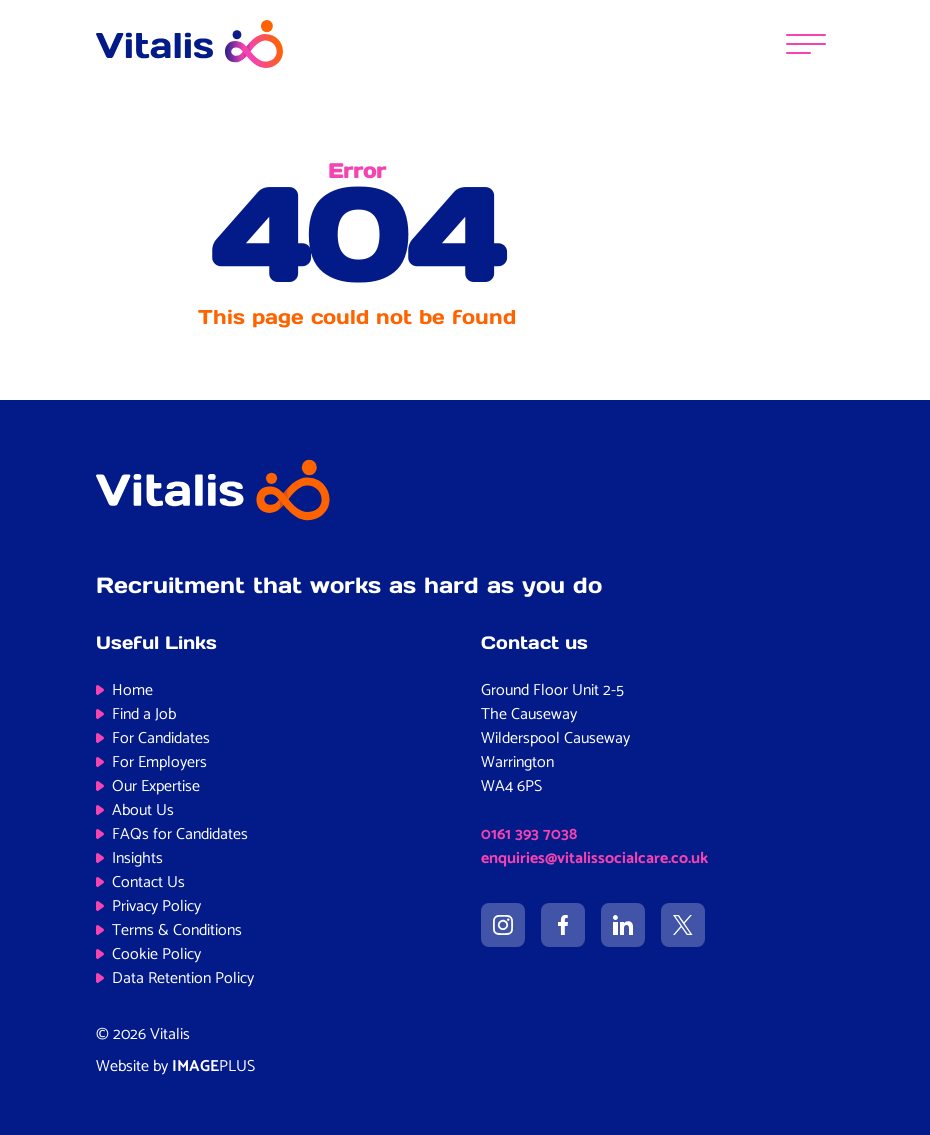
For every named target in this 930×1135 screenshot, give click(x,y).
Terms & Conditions (177, 930)
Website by (175, 1066)
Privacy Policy (156, 906)
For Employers (159, 762)
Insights (137, 858)
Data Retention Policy (183, 978)
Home (132, 690)
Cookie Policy (156, 954)
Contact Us (148, 882)
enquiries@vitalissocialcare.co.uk (594, 858)
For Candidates (161, 738)
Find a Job (144, 714)
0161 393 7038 (529, 834)
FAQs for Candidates (180, 834)
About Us (143, 810)
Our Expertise (156, 786)
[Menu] (806, 43)
